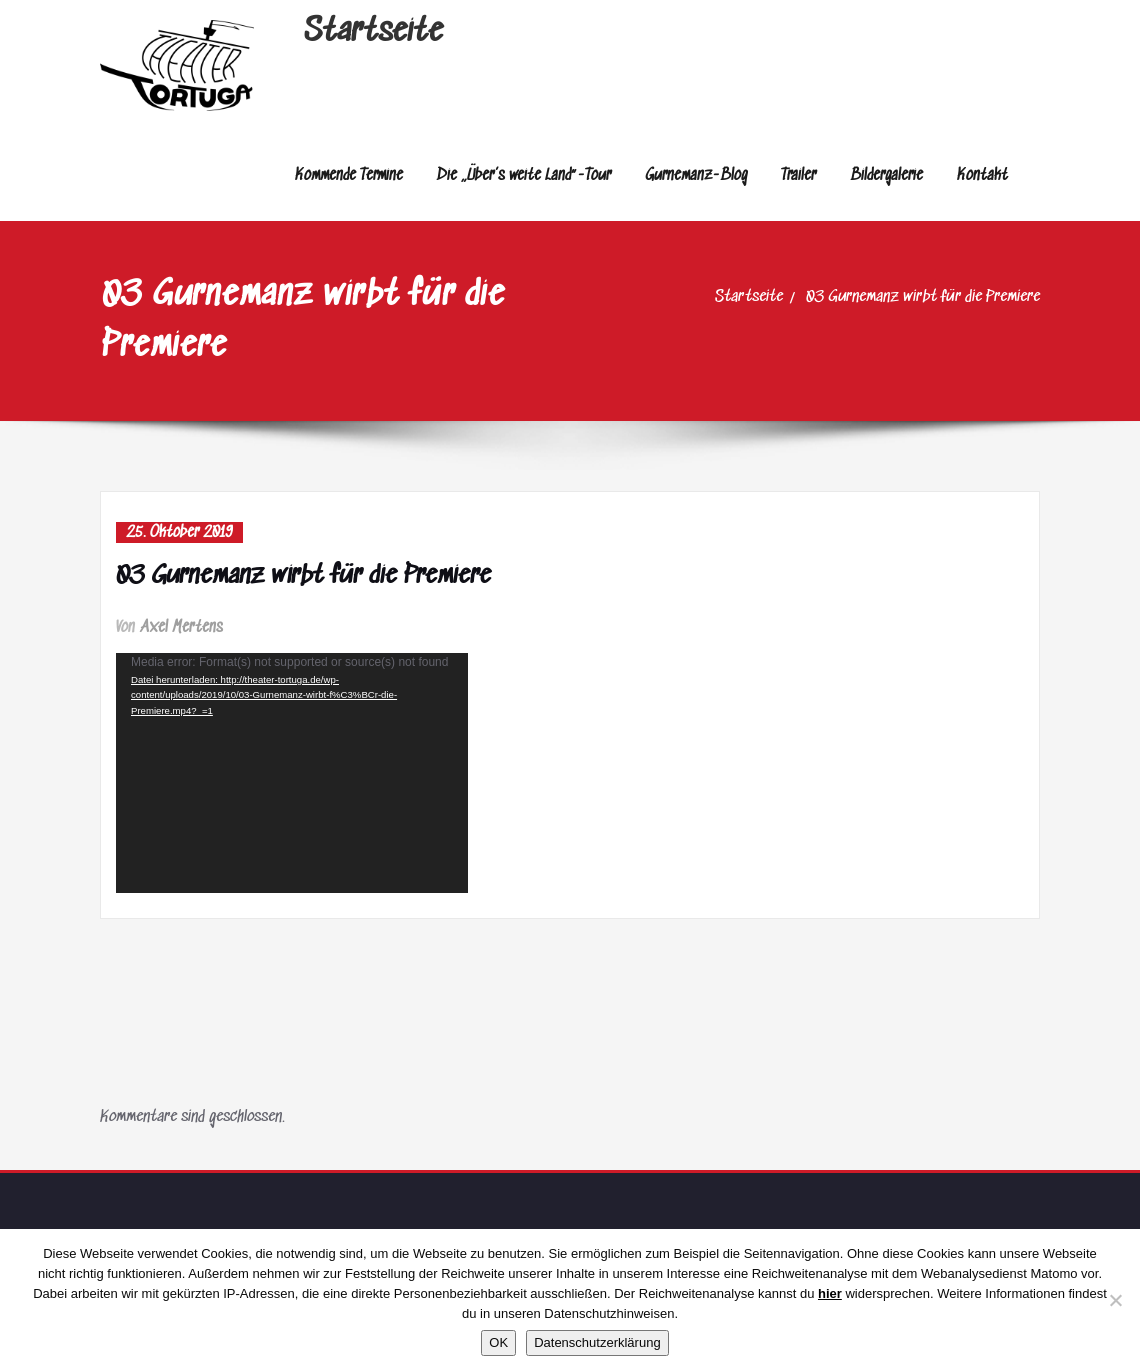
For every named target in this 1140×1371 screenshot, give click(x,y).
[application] (292, 773)
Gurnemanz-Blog (696, 175)
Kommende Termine (349, 175)
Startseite (373, 32)
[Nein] (1115, 1300)
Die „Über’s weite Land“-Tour (524, 175)
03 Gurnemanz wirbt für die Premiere (923, 297)
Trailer (798, 175)
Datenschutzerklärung (597, 1342)
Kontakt (982, 175)
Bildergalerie (886, 175)
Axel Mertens (182, 627)
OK (498, 1342)
